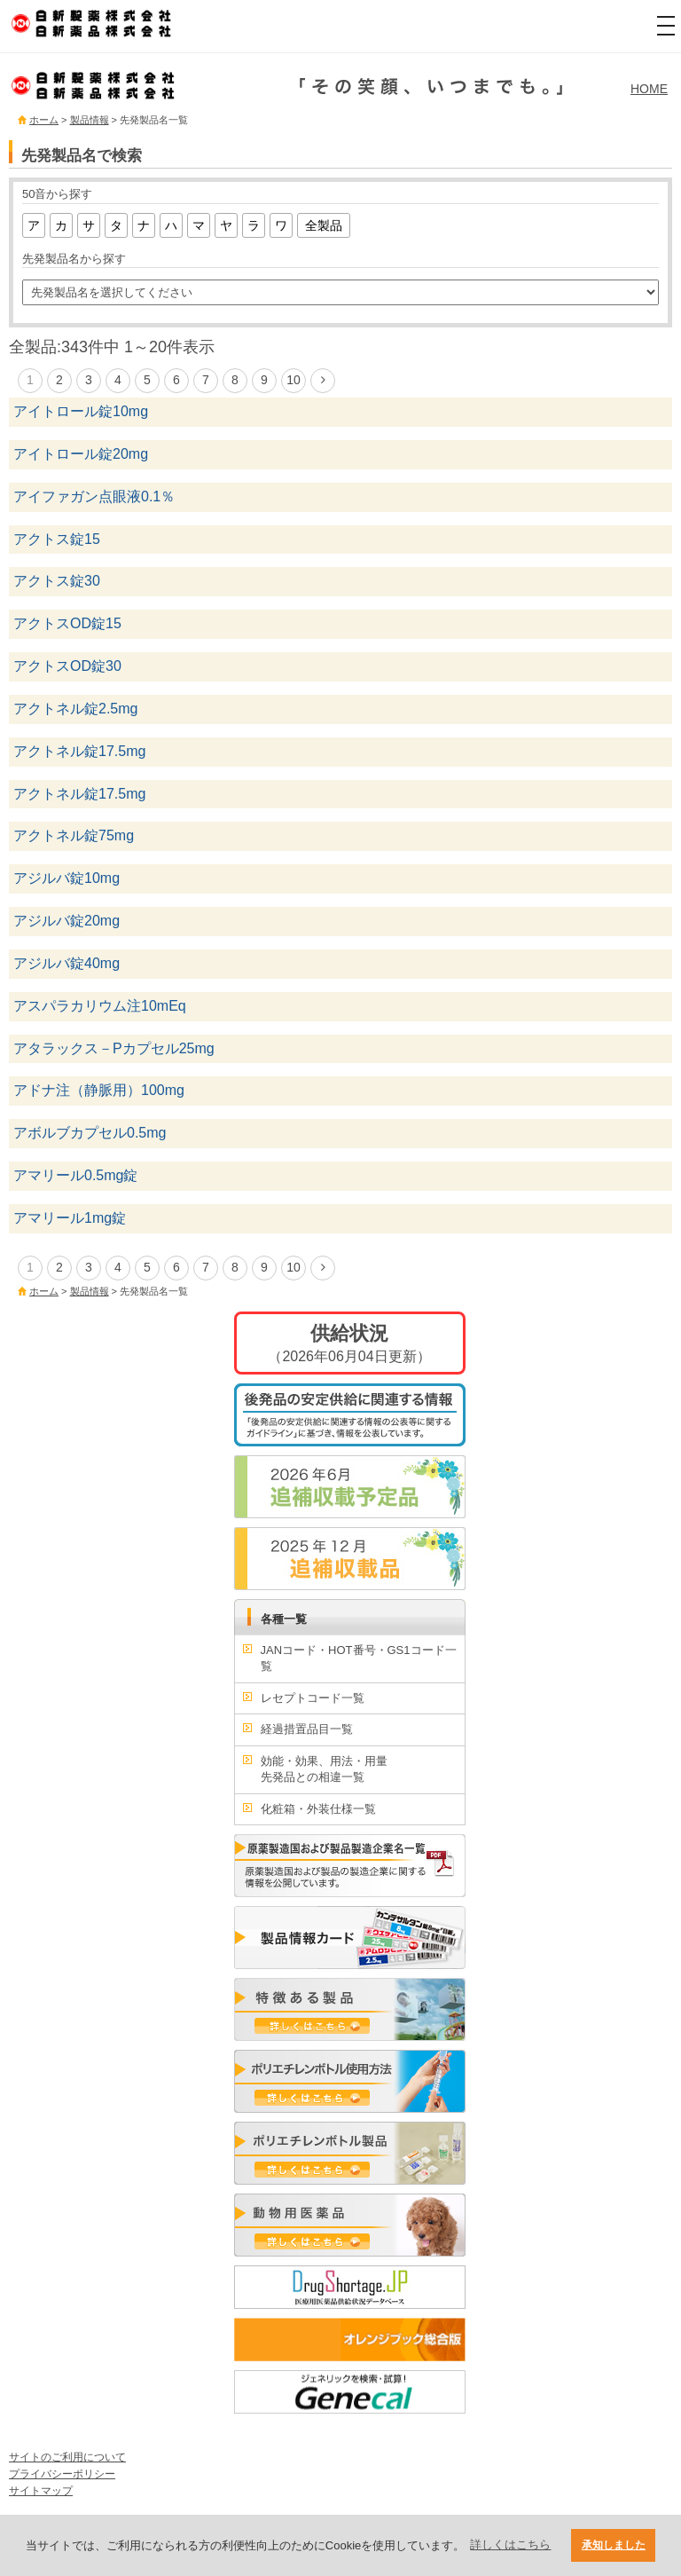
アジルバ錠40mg (66, 963)
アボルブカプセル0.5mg (89, 1132)
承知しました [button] (614, 2544)
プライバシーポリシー (62, 2474)
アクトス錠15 (56, 539)
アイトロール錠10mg (80, 411)
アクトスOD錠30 (67, 666)
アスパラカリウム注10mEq (99, 1005)
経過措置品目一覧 (307, 1729)
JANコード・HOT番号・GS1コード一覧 (359, 1658)
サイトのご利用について (67, 2457)
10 (293, 380)
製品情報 (89, 119)
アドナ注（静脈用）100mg (98, 1090)
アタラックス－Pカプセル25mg (114, 1048)
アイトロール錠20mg (80, 453)
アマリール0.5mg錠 (75, 1175)
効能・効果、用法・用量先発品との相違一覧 (324, 1769)
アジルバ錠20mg (66, 920)
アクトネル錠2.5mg (75, 708)
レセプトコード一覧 (312, 1698)
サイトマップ (41, 2491)
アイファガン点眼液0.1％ (94, 496)
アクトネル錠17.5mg (79, 751)
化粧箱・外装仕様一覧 (318, 1809)
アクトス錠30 (56, 580)
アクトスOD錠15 (67, 623)
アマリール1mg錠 (69, 1217)
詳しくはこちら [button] (510, 2544)
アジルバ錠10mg (66, 878)
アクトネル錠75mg (73, 835)
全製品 (323, 225)
